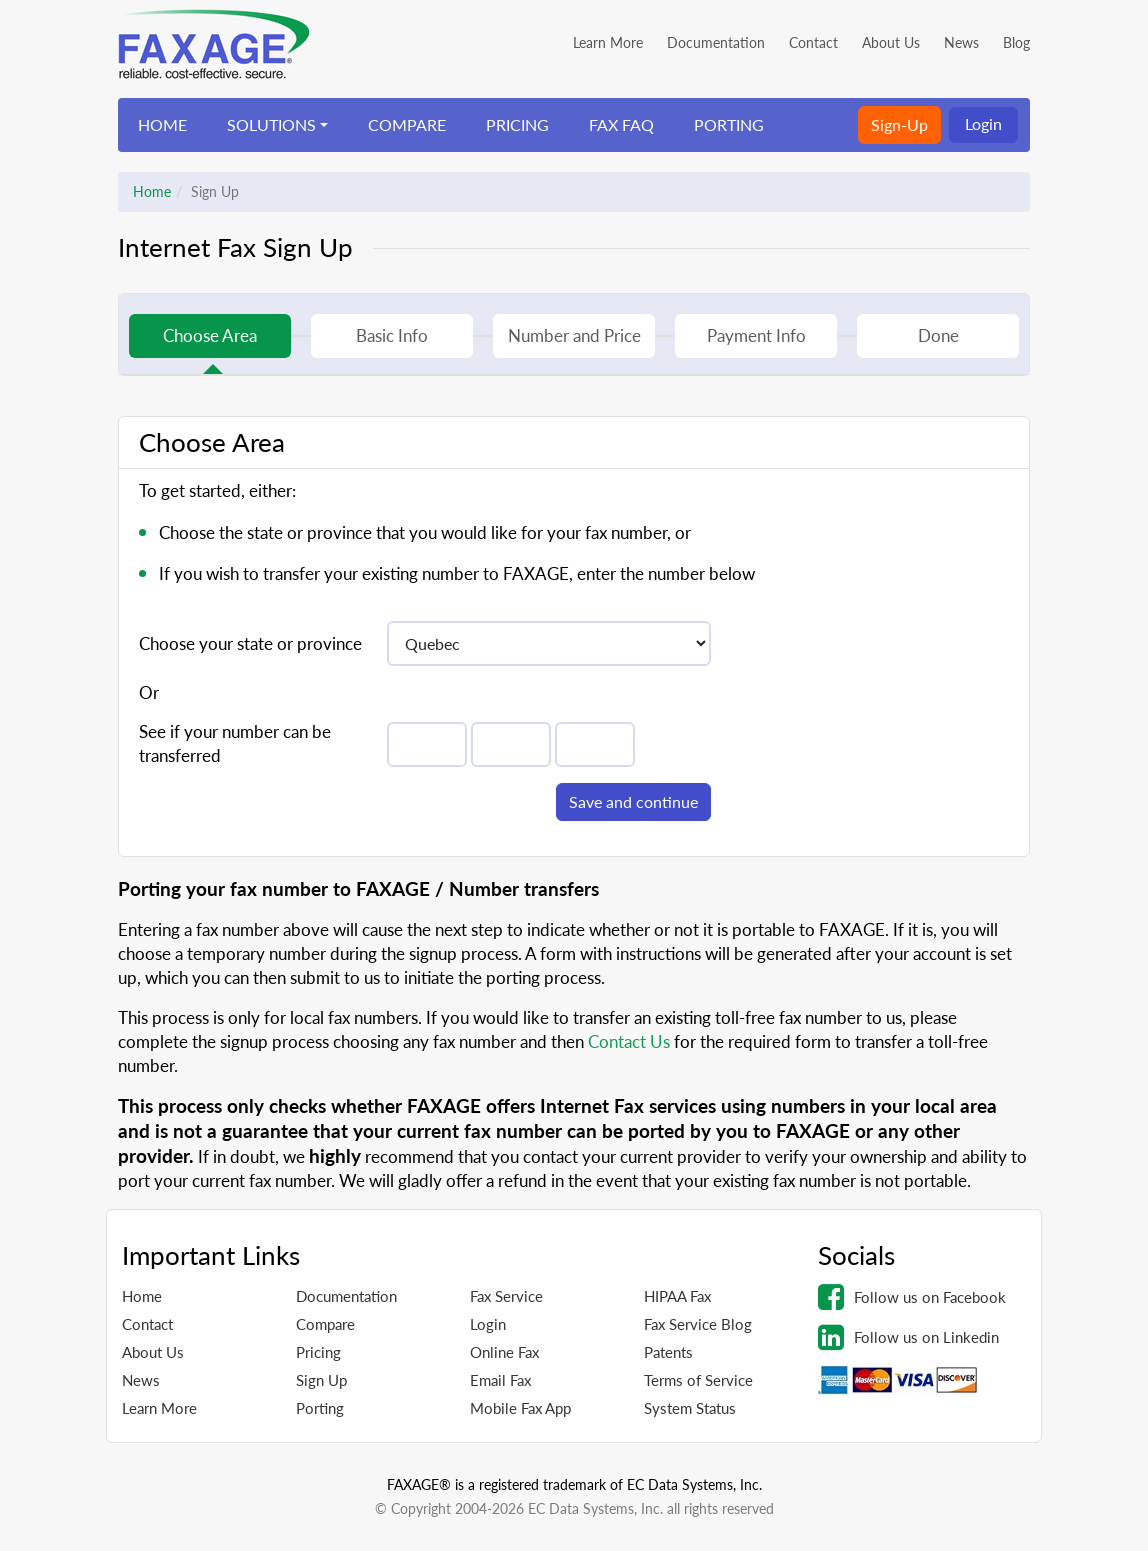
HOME (162, 124)
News (961, 42)
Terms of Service (698, 1380)
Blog (1016, 42)
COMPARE (407, 124)
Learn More (608, 42)
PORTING (729, 124)
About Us (891, 42)
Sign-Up (899, 124)
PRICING (517, 124)
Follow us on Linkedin (908, 1337)
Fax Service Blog (698, 1324)
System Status (690, 1408)
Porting (320, 1408)
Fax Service (506, 1296)
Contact (813, 42)
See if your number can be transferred (235, 743)
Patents (668, 1352)
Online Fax (504, 1352)
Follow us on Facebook (912, 1297)
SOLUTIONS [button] (271, 124)
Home (152, 191)
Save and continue (633, 801)
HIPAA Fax (677, 1296)
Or (149, 692)
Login (983, 123)
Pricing (318, 1352)
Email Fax (500, 1380)
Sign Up (321, 1380)
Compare (325, 1324)
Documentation (716, 42)
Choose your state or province (250, 643)
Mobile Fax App (520, 1408)
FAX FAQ (621, 124)
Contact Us (629, 1041)
